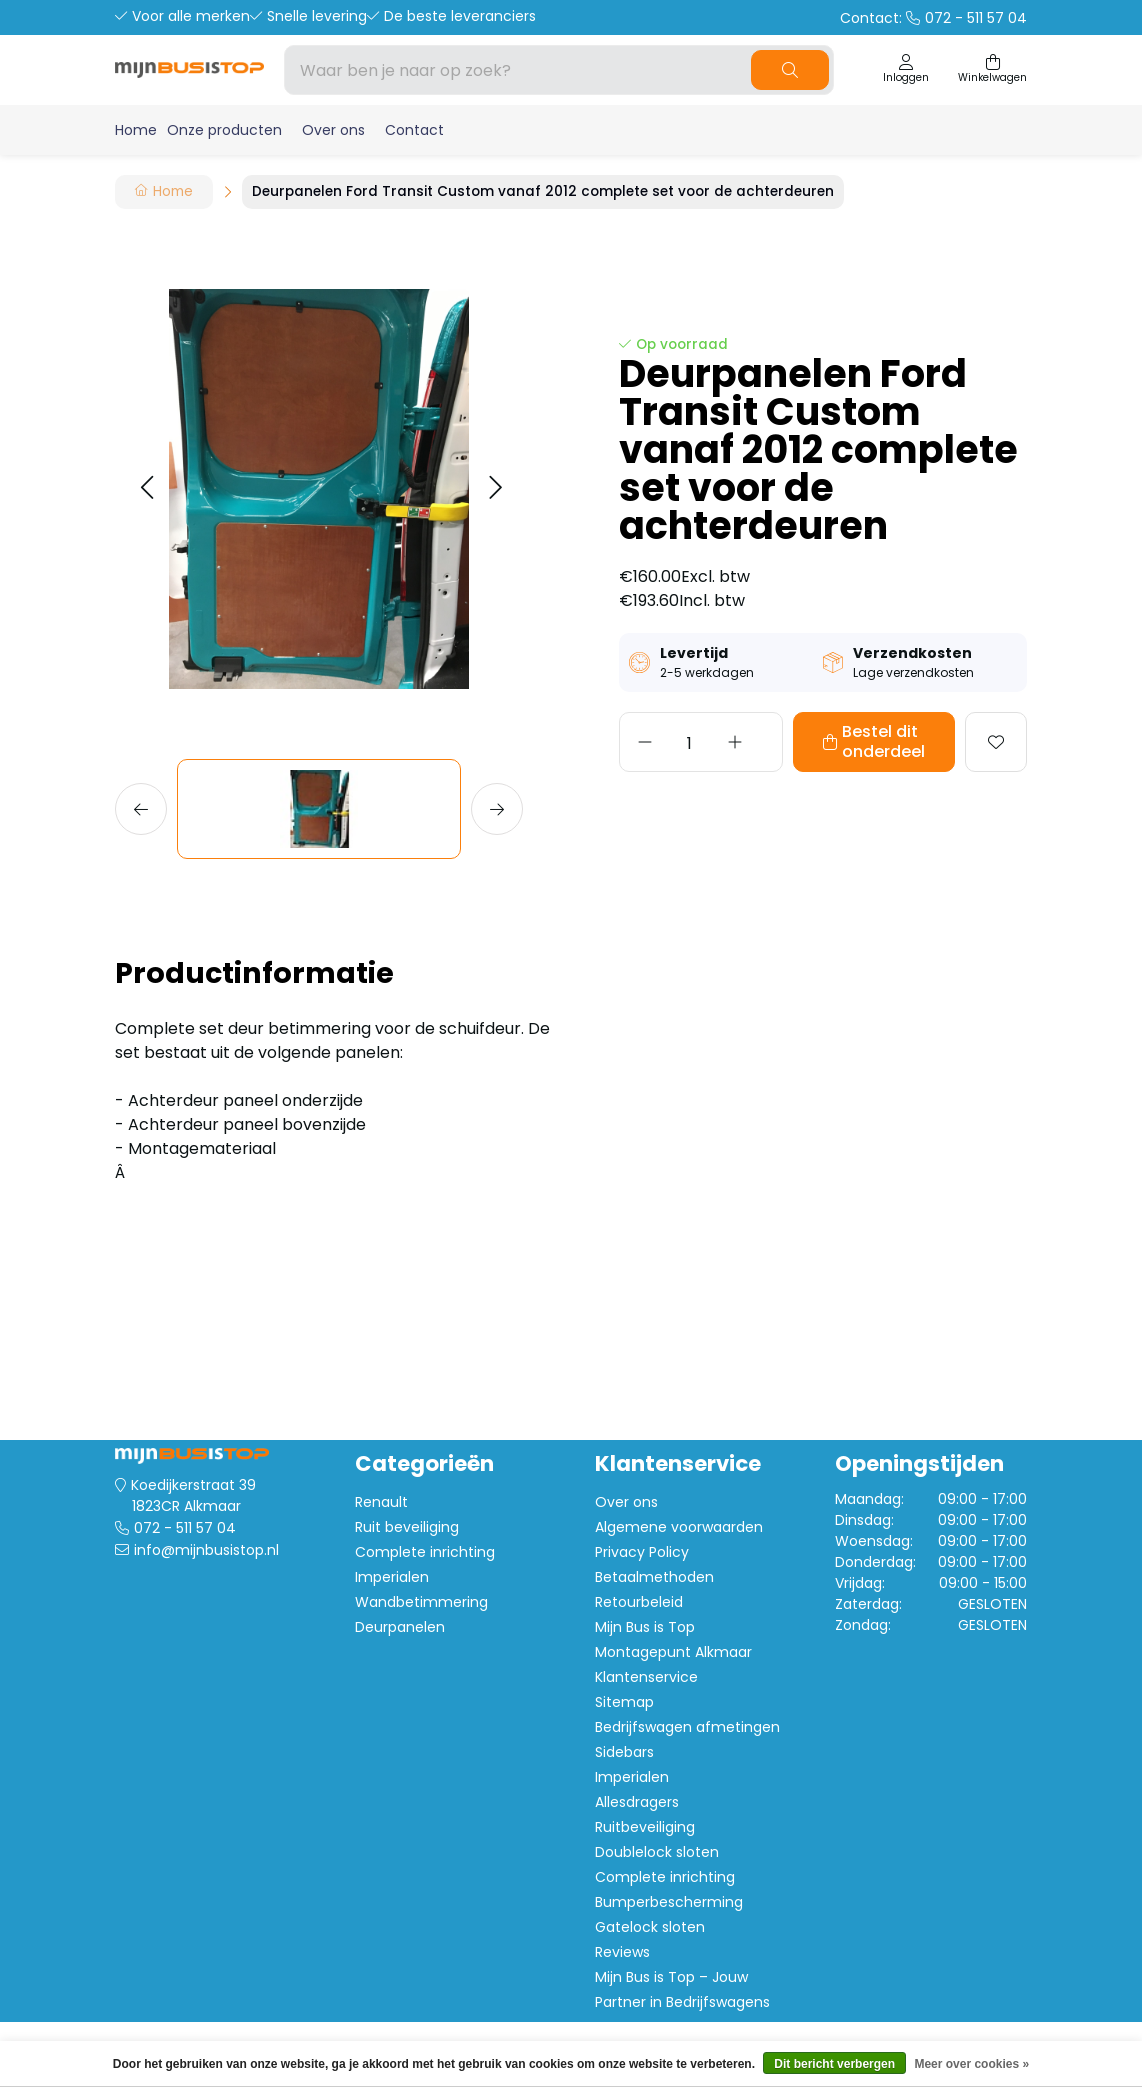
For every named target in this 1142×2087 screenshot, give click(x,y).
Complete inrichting (425, 1552)
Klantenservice (646, 1677)
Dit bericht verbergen (834, 2064)
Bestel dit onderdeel (842, 741)
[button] (146, 488)
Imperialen (392, 1577)
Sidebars (624, 1752)
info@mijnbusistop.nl (206, 1550)
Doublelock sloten (657, 1852)
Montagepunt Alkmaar (673, 1652)
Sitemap (624, 1702)
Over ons (333, 130)
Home (136, 130)
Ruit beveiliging (407, 1527)
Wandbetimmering (421, 1602)
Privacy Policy (642, 1552)
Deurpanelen (400, 1627)
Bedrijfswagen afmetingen (687, 1727)
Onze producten (224, 130)
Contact (414, 130)
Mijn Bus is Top (645, 1627)
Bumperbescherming (669, 1902)
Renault (381, 1502)
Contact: (933, 18)
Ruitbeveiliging (645, 1827)
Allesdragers (637, 1802)
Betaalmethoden (654, 1577)
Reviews (622, 1952)
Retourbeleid (639, 1602)
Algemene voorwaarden (679, 1527)
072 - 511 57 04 (185, 1528)
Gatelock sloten (650, 1927)
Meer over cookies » (971, 2064)
